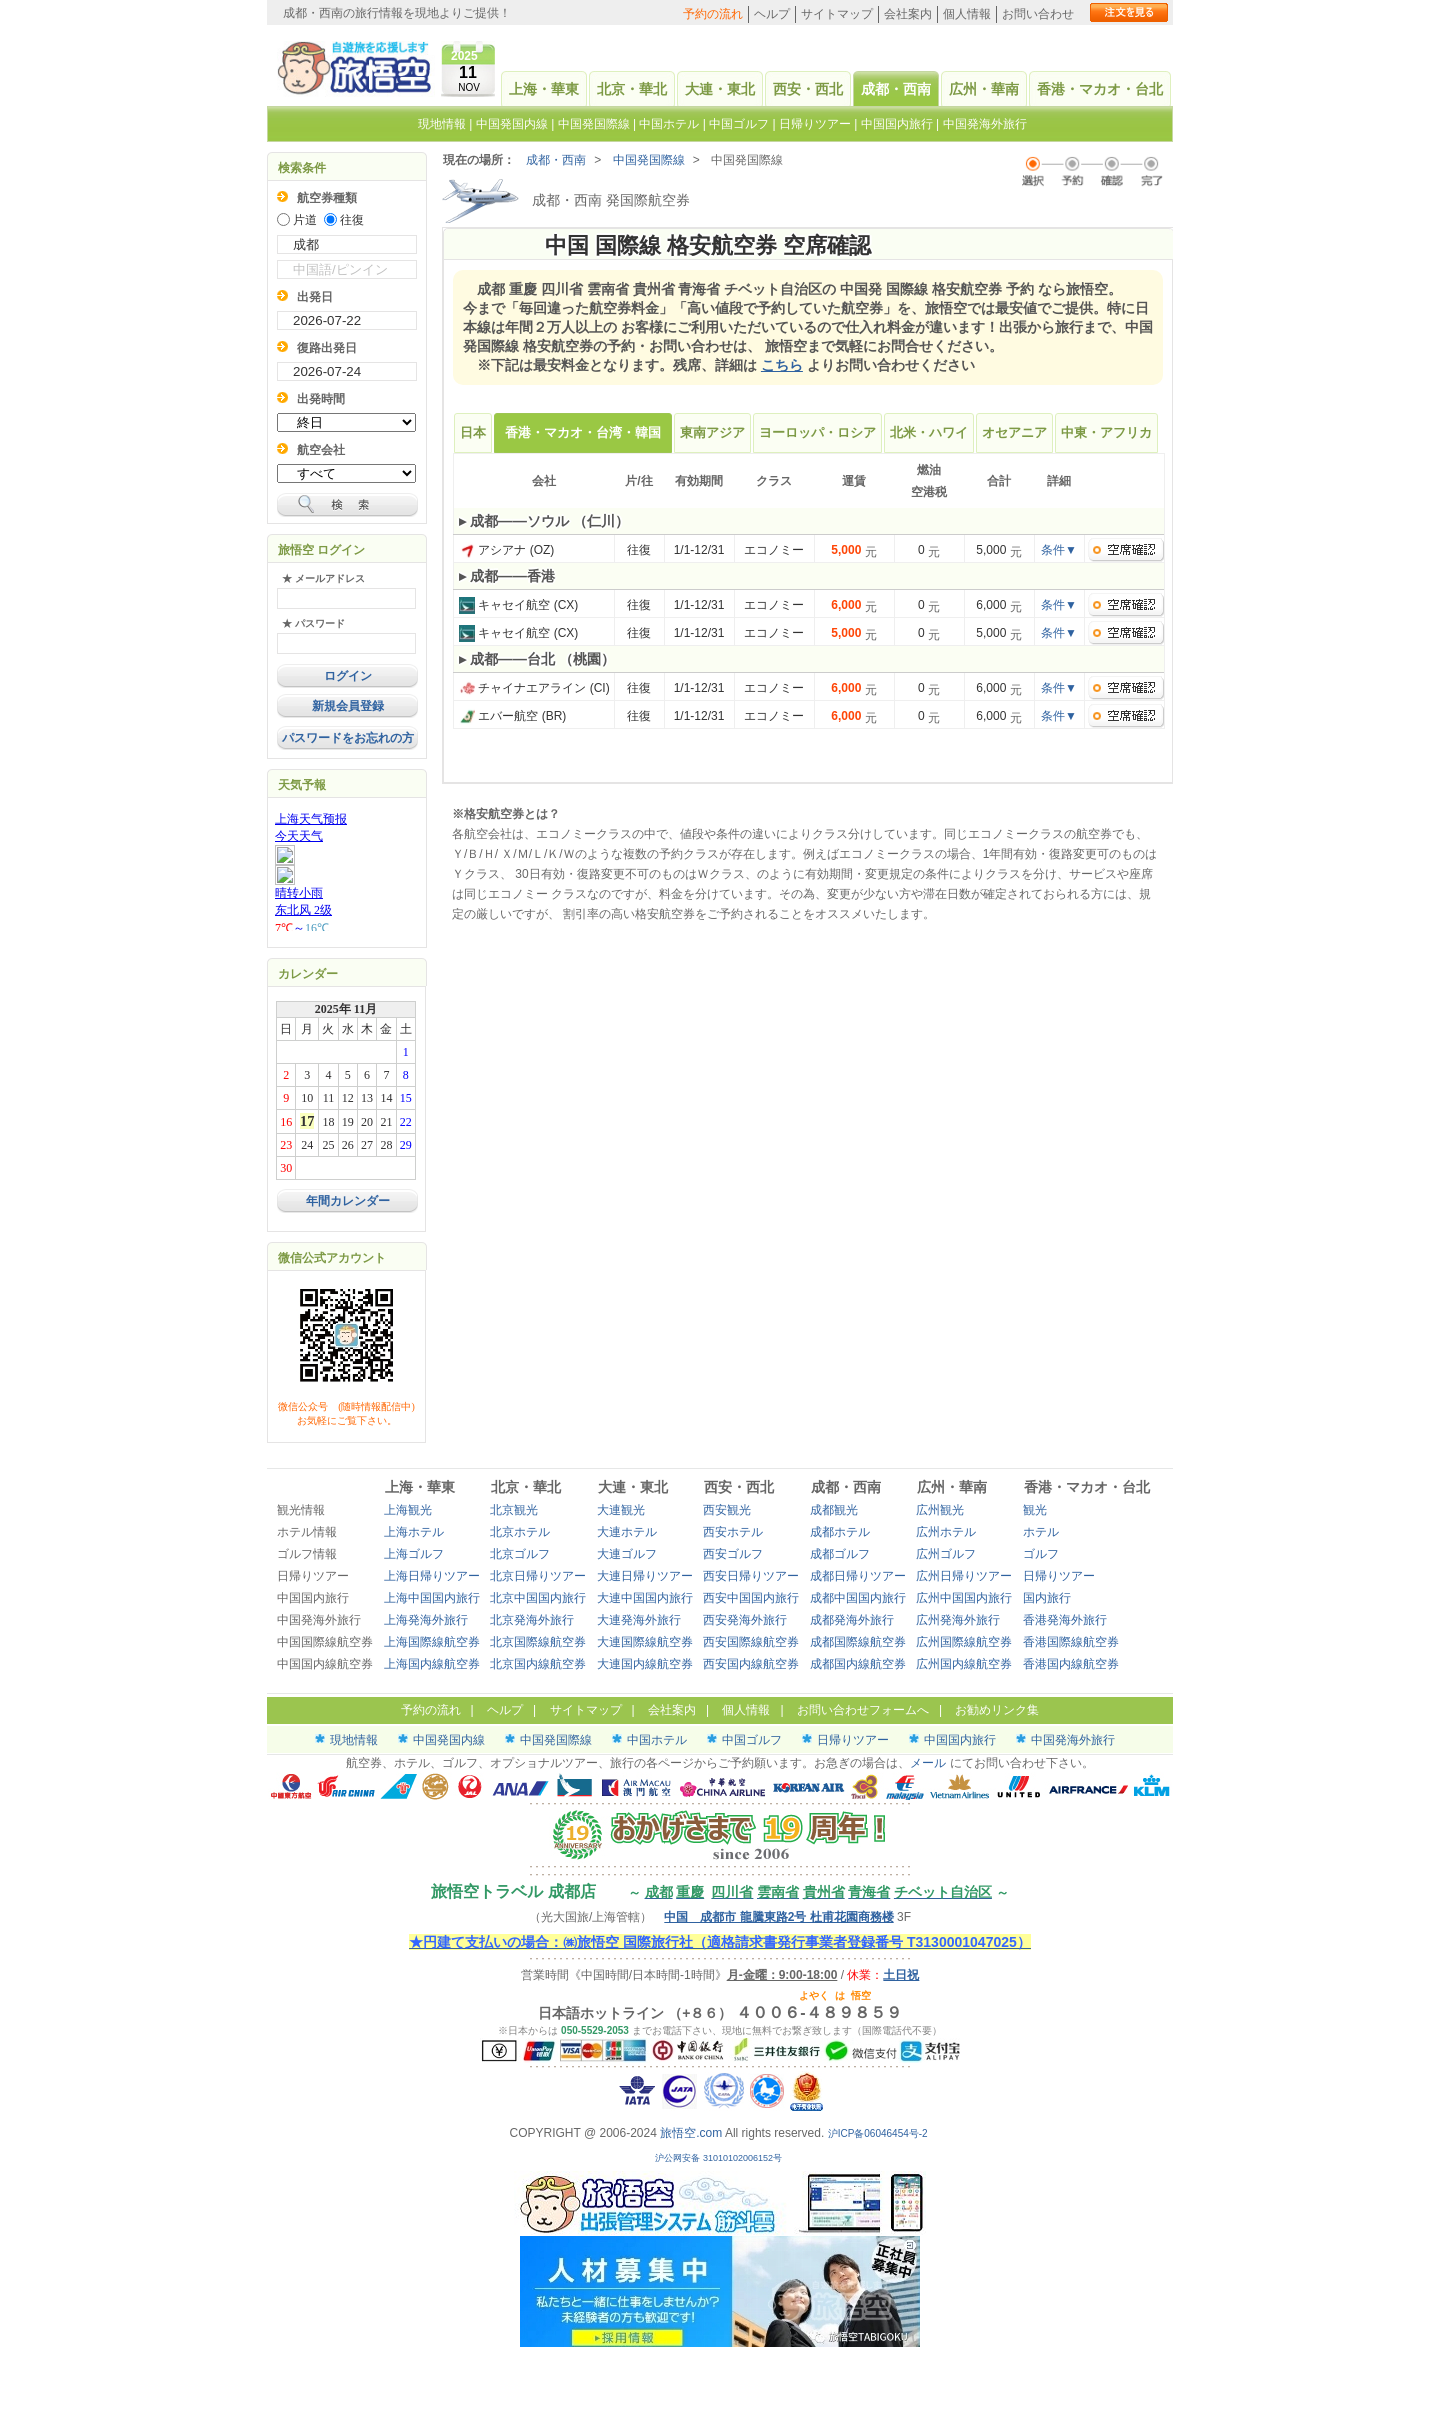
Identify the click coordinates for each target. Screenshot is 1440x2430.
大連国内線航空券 (645, 1664)
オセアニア (1014, 432)
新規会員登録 (348, 706)
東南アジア (712, 432)
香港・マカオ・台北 (1100, 89)
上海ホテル (414, 1532)
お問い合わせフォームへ (863, 1710)
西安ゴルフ (733, 1554)
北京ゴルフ (520, 1554)
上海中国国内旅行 (432, 1598)
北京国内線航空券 (538, 1664)
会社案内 (908, 14)
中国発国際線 (594, 124)
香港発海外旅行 (1065, 1620)
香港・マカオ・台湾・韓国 (583, 432)
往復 (352, 220)
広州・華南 (984, 89)
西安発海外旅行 (745, 1620)
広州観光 (940, 1510)
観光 (1035, 1510)
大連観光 (621, 1510)
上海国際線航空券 (432, 1642)
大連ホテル (627, 1532)
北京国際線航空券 (538, 1642)
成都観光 (834, 1510)
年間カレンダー (348, 1201)
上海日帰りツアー (432, 1576)
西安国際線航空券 (751, 1642)
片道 (305, 220)
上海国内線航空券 (432, 1664)
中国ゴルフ (740, 124)
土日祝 (901, 1975)
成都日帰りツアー (858, 1576)
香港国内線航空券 (1071, 1664)
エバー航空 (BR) (512, 716)
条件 (1059, 550)
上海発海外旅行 (426, 1620)
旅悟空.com (691, 2133)
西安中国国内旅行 (751, 1598)
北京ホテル (520, 1532)
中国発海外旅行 (985, 124)
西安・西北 (808, 89)
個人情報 (967, 14)
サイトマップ (837, 14)
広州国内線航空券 (964, 1664)
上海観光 (408, 1510)
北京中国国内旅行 (538, 1598)
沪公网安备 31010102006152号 (719, 2158)
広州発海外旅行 (958, 1620)
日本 (473, 432)
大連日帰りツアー (645, 1576)
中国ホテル (669, 124)
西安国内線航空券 (751, 1664)
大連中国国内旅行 (645, 1598)
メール (928, 1763)
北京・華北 (632, 89)
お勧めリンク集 (997, 1710)
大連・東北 (720, 89)
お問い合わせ (1038, 14)
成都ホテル (840, 1532)
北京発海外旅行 (532, 1620)
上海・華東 (544, 89)
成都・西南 (896, 89)
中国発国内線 (512, 124)
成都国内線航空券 (858, 1664)
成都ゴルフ (840, 1554)
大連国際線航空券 (645, 1642)
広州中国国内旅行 (964, 1598)
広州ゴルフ (946, 1554)
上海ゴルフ (414, 1554)
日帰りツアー (815, 124)
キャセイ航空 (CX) (518, 605)
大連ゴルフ (627, 1554)
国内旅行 (1047, 1598)
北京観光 (514, 1510)
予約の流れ (713, 14)
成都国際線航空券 (858, 1642)
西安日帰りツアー (751, 1576)
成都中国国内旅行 (858, 1598)
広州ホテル (946, 1532)
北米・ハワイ (929, 432)
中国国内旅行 (897, 124)
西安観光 (727, 1510)
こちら (782, 365)
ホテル (1041, 1532)
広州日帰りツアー (964, 1576)
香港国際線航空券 (1071, 1642)
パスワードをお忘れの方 (348, 738)
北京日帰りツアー (538, 1576)
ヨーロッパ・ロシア (817, 432)
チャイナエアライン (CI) (534, 688)
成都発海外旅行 (852, 1620)
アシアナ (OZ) (506, 550)
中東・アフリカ (1106, 432)
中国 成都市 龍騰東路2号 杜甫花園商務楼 (778, 1917)
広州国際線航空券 (964, 1642)
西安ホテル (733, 1532)
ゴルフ (1041, 1554)
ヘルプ (772, 14)
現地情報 (442, 124)
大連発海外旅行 (639, 1620)
